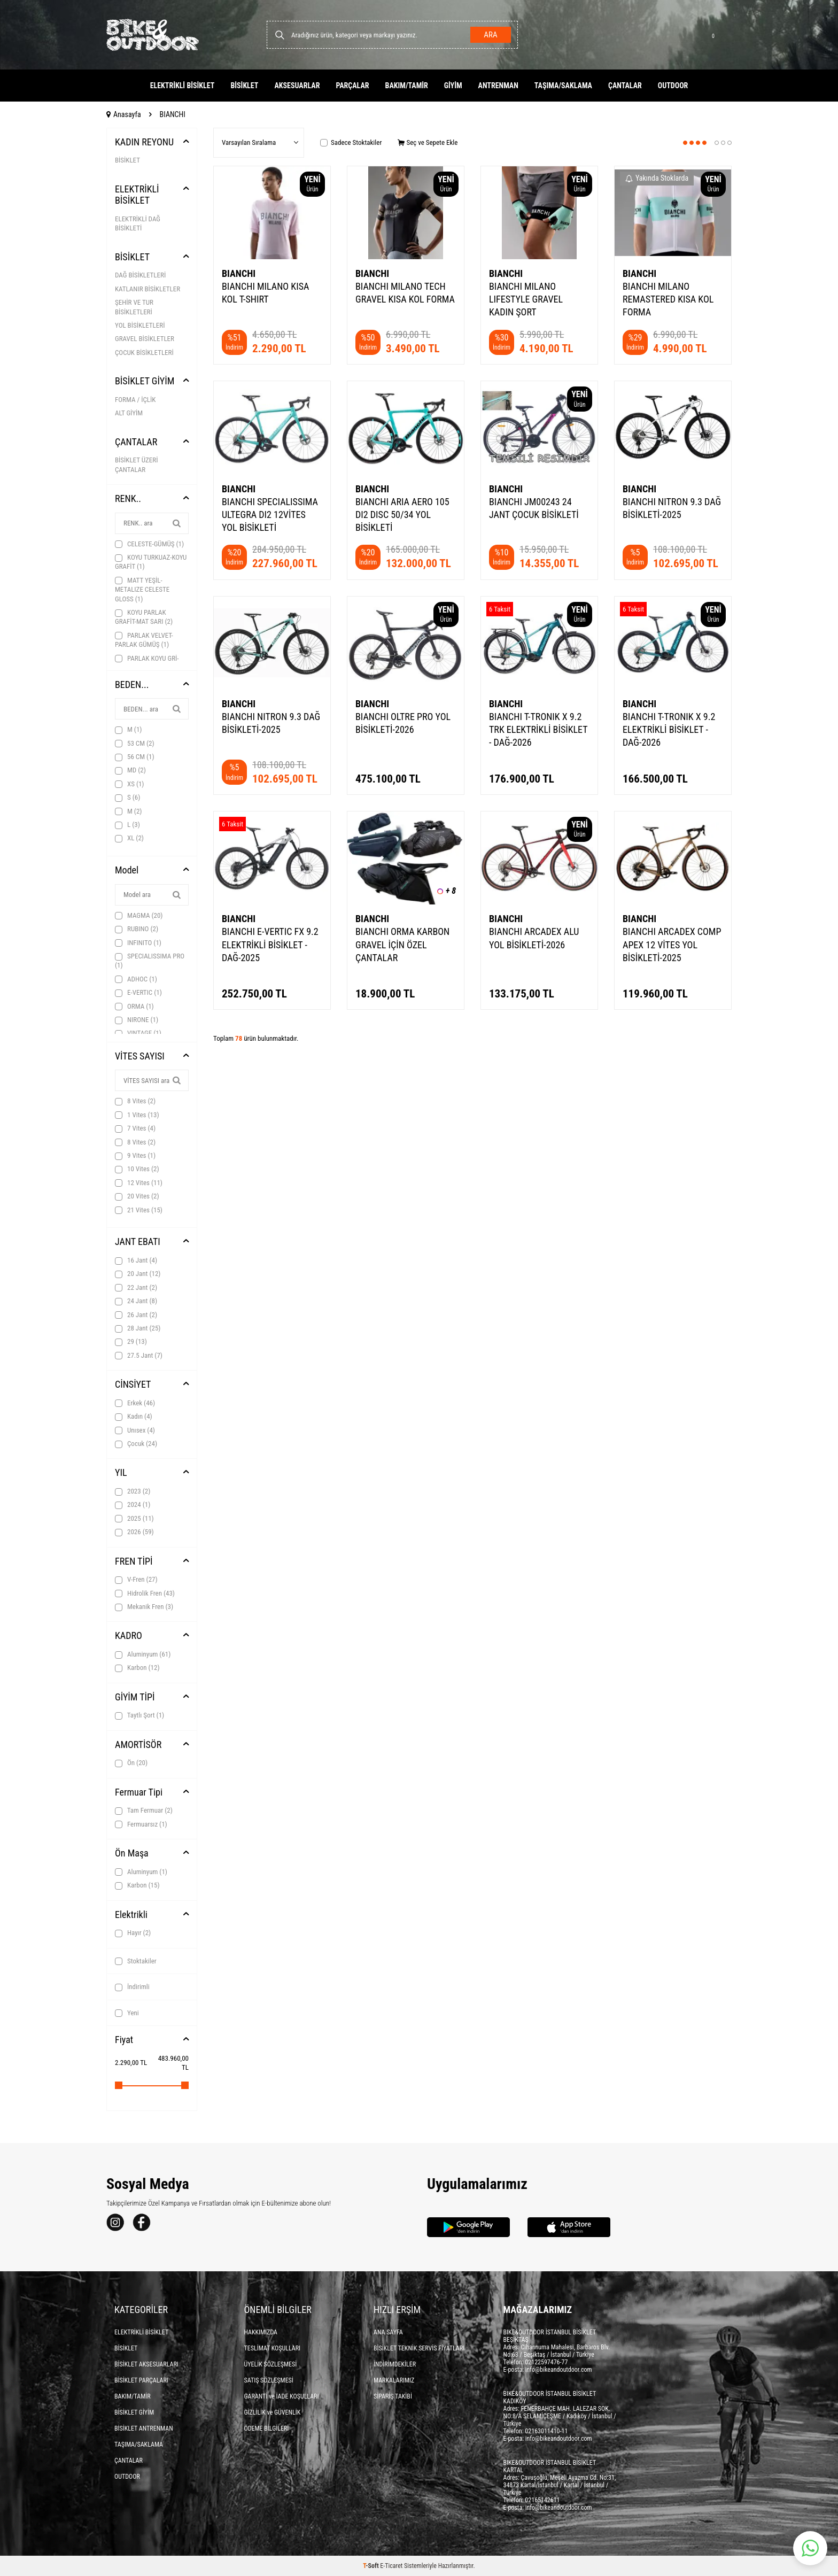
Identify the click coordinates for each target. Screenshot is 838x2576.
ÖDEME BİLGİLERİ (266, 2428)
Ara (488, 35)
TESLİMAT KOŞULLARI (272, 2348)
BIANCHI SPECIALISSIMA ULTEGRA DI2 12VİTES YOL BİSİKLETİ (270, 514)
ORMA (134, 1006)
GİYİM (453, 85)
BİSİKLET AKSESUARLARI (146, 2364)
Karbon (137, 1668)
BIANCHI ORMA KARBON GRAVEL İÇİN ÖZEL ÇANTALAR (402, 944)
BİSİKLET (244, 85)
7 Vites (135, 1128)
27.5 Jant (138, 1355)
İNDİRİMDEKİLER (395, 2364)
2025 (134, 1518)
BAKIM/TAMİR (406, 85)
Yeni (127, 2013)
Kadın (133, 1416)
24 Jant (136, 1301)
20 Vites (137, 1196)
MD (130, 770)
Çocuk (136, 1444)
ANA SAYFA (388, 2332)
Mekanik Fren (144, 1607)
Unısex (135, 1430)
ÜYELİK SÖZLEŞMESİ (270, 2364)
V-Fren (136, 1579)
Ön (131, 1763)
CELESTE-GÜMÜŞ (149, 544)
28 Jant (138, 1328)
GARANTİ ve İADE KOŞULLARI (281, 2396)
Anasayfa (123, 114)
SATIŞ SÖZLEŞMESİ (268, 2380)
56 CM (134, 757)
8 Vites (135, 1101)
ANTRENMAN (498, 85)
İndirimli (132, 1987)
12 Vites (138, 1183)
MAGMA (139, 915)
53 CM (134, 743)
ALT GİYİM (129, 413)
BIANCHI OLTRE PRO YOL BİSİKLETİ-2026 (403, 723)
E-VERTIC (138, 992)
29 (131, 1341)
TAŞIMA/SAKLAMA (563, 85)
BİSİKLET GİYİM (144, 380)
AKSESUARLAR (297, 85)
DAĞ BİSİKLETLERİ (140, 275)
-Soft (371, 2566)
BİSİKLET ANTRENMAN (143, 2428)
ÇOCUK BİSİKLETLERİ (144, 353)
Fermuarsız (141, 1824)
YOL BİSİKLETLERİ (140, 325)
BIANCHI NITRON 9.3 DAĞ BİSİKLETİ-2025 (672, 508)
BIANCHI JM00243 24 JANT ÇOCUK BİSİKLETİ (534, 508)
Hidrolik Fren (145, 1593)
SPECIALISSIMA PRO (149, 960)
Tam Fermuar (144, 1810)
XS (129, 784)
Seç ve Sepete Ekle (427, 142)
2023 (132, 1491)
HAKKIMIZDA (261, 2332)
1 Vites (137, 1115)
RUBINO (136, 929)
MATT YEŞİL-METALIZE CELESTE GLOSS (142, 589)
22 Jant (136, 1287)
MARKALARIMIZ (394, 2380)
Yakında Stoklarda (656, 178)
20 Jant (138, 1274)
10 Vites (137, 1169)
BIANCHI (238, 273)
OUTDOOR (673, 85)
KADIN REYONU (144, 142)
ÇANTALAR (625, 85)
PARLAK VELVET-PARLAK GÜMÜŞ (144, 639)
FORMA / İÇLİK (135, 400)
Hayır (133, 1933)
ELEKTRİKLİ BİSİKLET (182, 85)
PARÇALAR (352, 85)
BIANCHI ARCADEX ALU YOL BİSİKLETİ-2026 (534, 938)
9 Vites (135, 1155)
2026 (134, 1532)
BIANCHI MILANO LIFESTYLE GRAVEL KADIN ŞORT (526, 299)
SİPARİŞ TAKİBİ (393, 2396)
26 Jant (136, 1315)
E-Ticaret (391, 2566)
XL (129, 838)
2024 (132, 1504)
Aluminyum (142, 1654)
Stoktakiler (136, 1961)
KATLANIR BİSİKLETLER (147, 289)
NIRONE (136, 1020)
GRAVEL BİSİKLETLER (144, 339)
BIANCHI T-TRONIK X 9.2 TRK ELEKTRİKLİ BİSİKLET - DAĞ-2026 (538, 729)
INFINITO (138, 943)
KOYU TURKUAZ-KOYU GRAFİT (151, 561)
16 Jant (136, 1260)
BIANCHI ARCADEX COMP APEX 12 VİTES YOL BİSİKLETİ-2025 (672, 944)
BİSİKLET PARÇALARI (141, 2380)
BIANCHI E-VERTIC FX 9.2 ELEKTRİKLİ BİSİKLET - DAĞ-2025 (270, 944)
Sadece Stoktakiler (351, 142)
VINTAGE (138, 1033)
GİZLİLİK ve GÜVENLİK (272, 2412)
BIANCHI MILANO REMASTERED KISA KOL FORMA (668, 299)
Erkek (135, 1403)
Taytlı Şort (139, 1715)
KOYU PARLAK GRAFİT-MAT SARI (144, 616)
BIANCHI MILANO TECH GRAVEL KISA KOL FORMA (405, 293)
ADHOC (136, 979)
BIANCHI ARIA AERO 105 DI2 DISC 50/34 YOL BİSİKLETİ (402, 514)
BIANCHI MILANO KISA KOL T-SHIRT (265, 293)
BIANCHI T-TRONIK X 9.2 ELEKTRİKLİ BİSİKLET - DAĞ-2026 (669, 729)
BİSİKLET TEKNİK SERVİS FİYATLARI (419, 2348)
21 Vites (138, 1210)
